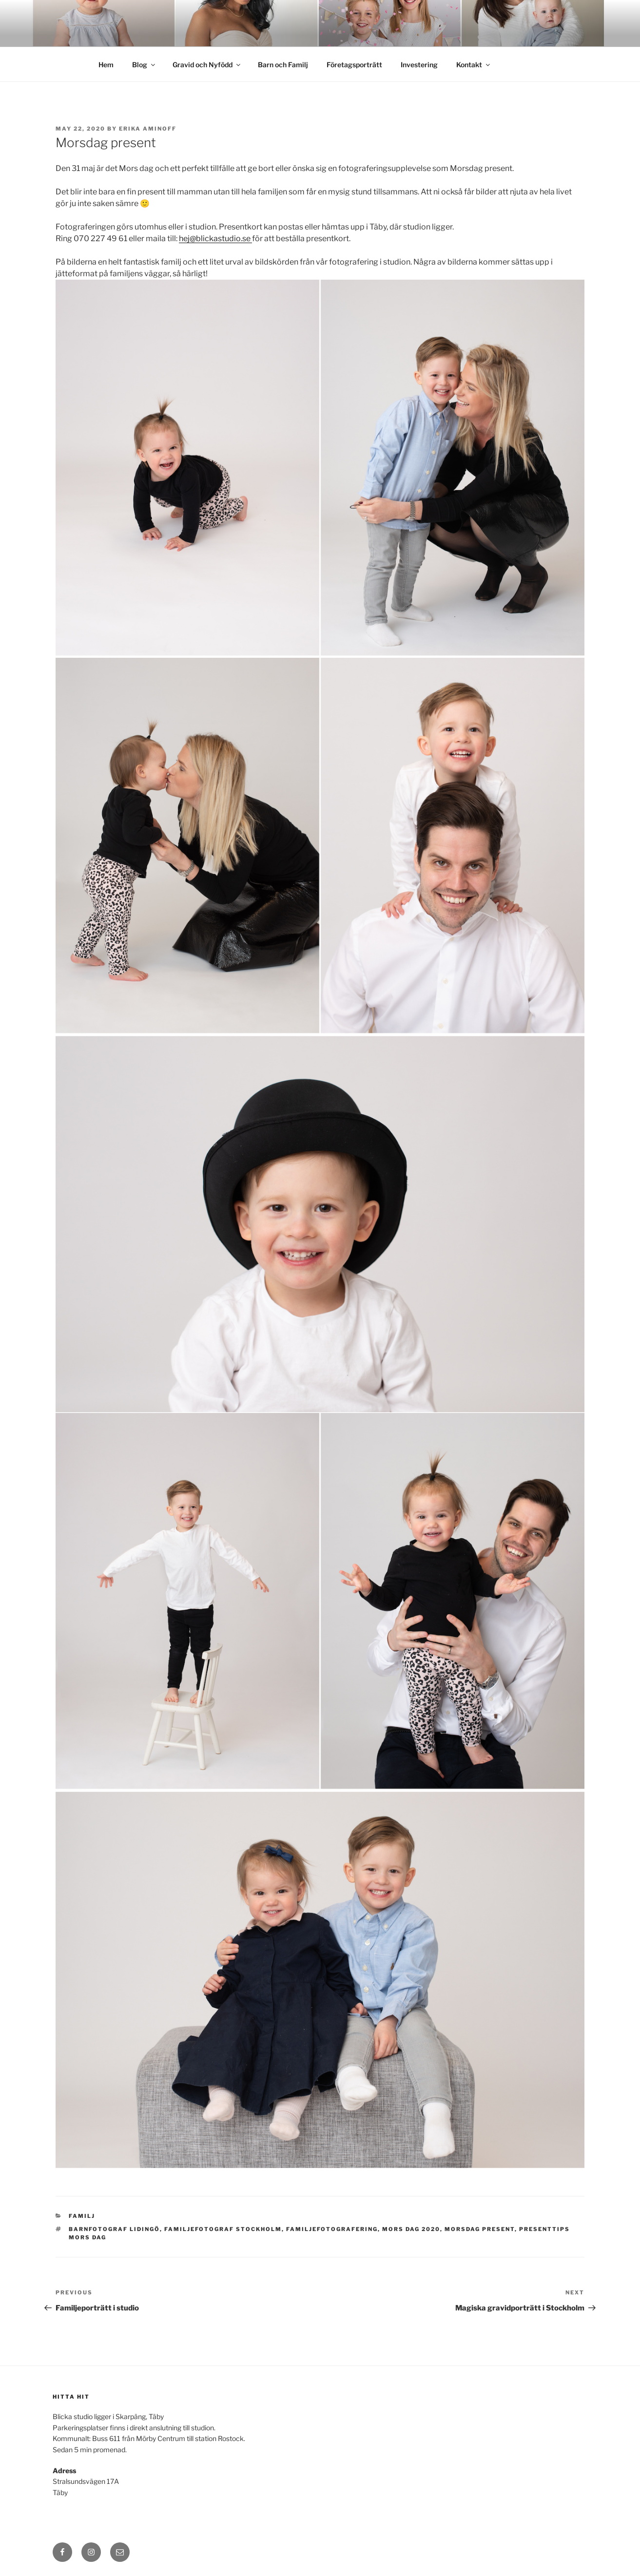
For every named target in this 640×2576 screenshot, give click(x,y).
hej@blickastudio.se (215, 238)
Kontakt (473, 64)
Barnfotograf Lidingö (114, 2229)
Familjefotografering (332, 2229)
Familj (82, 2216)
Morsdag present (480, 2229)
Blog (144, 64)
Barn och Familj (283, 64)
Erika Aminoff (147, 128)
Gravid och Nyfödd (207, 64)
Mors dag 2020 (411, 2229)
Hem (106, 64)
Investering (419, 64)
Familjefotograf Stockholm (223, 2229)
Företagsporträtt (354, 64)
